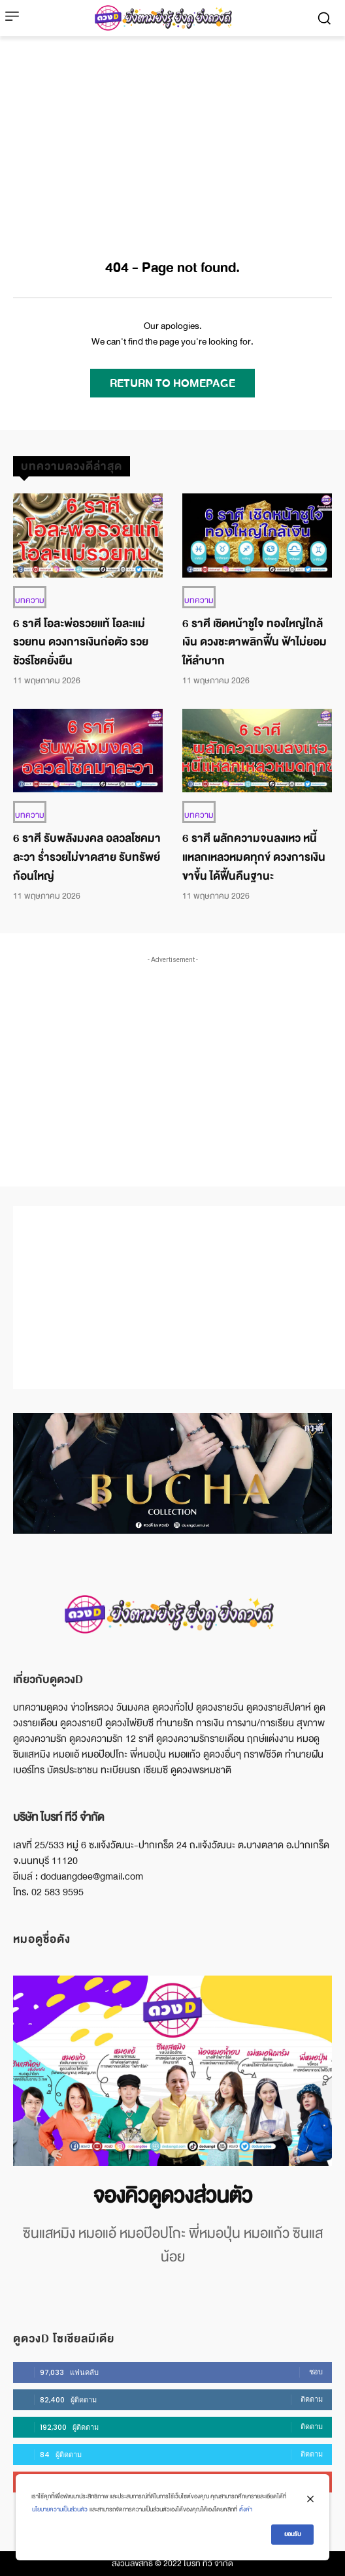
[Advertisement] (172, 133)
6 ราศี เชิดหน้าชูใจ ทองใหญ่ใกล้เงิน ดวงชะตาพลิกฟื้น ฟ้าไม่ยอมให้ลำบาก (254, 642)
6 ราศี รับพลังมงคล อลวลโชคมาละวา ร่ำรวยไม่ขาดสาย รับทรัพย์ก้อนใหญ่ (87, 857)
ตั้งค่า (245, 2509)
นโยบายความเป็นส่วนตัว (60, 2509)
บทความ (29, 600)
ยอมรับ (292, 2534)
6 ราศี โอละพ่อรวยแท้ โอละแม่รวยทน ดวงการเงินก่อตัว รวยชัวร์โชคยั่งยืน (80, 642)
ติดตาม (312, 2399)
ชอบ (316, 2372)
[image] (172, 2071)
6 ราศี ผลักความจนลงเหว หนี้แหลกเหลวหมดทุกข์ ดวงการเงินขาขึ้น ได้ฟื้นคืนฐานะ (253, 857)
